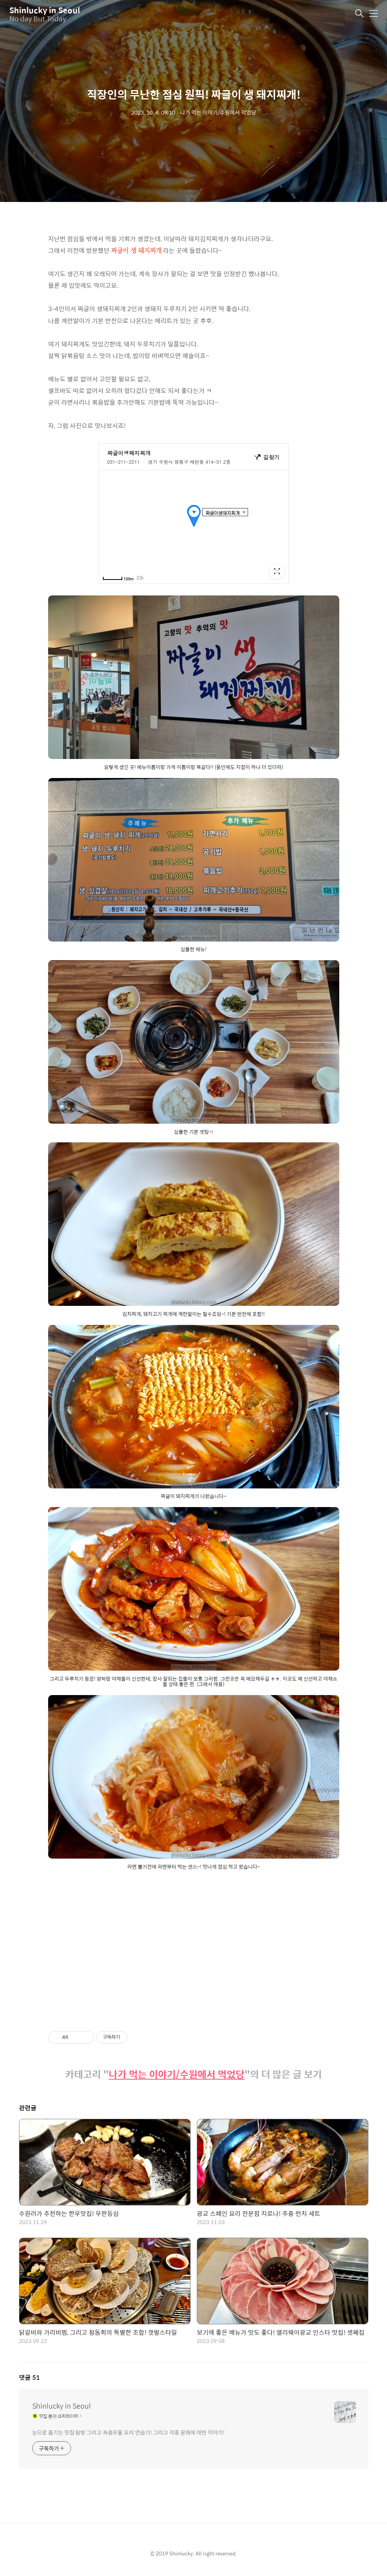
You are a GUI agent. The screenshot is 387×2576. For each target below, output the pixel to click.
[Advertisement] (193, 1943)
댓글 (29, 2377)
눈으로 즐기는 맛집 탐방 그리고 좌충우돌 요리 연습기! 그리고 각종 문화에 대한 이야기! (128, 2432)
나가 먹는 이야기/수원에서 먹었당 (177, 2074)
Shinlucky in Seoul (44, 10)
